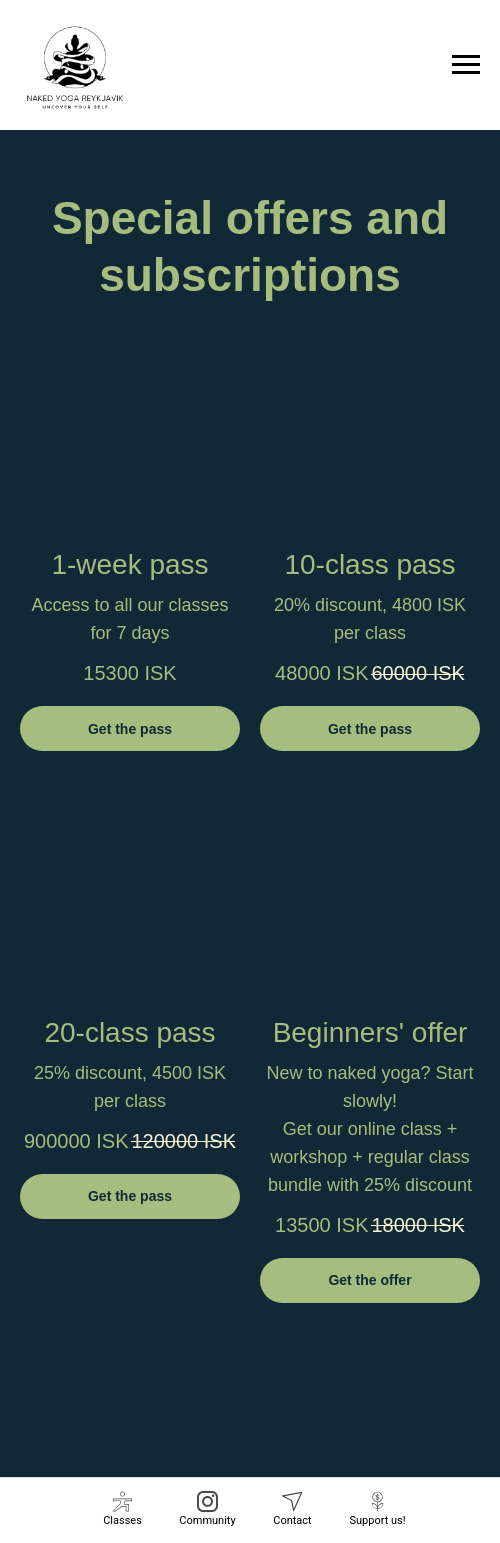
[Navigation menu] (466, 65)
